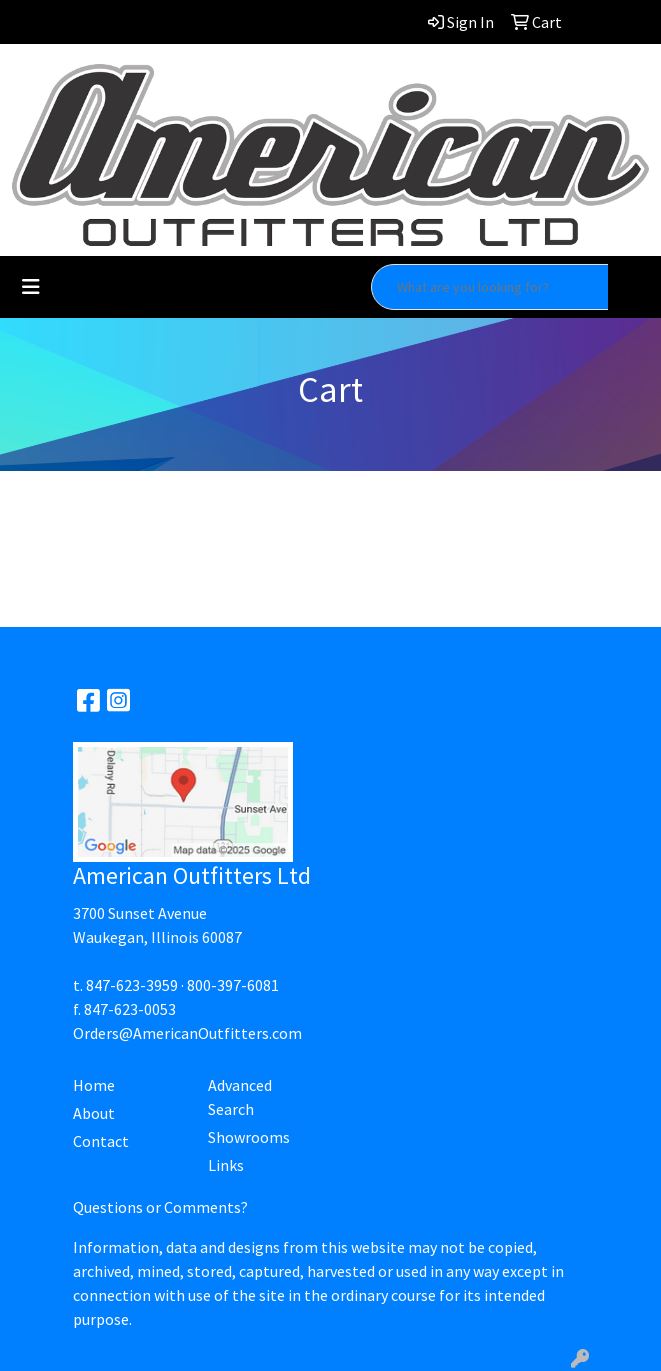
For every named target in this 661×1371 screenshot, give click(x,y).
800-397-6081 (233, 985)
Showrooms (249, 1137)
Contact (101, 1141)
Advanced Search (240, 1097)
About (94, 1113)
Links (226, 1165)
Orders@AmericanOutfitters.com (187, 1033)
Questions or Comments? (160, 1207)
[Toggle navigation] (31, 287)
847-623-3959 (132, 985)
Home (94, 1085)
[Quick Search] (490, 287)
